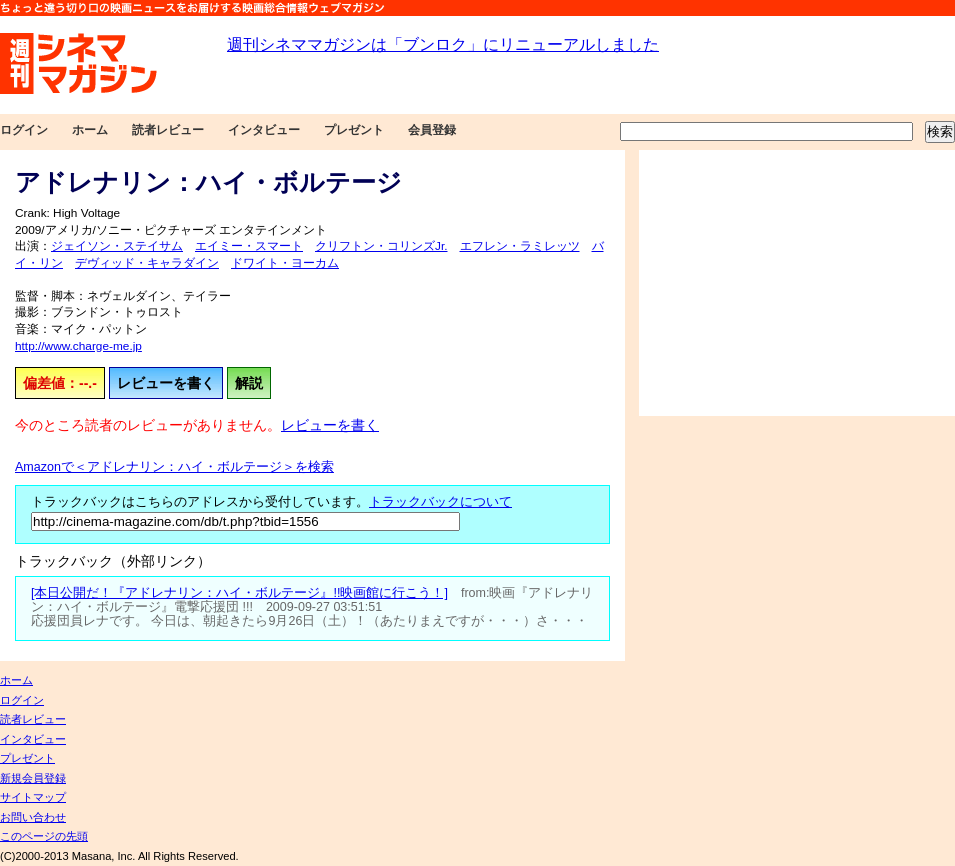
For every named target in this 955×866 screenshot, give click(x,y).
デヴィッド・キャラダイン (147, 263)
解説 (249, 383)
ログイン (24, 130)
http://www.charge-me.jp (78, 346)
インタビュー (264, 130)
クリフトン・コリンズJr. (381, 246)
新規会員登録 (33, 778)
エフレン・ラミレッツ (520, 246)
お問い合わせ (33, 817)
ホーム (90, 130)
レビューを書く (166, 383)
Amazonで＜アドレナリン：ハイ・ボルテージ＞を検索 (174, 467)
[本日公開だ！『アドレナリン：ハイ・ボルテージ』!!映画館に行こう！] (239, 593)
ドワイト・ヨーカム (285, 263)
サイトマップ (33, 797)
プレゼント (354, 130)
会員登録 (432, 130)
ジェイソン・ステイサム (117, 246)
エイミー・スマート (249, 246)
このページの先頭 (44, 836)
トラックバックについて (440, 502)
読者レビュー (168, 130)
